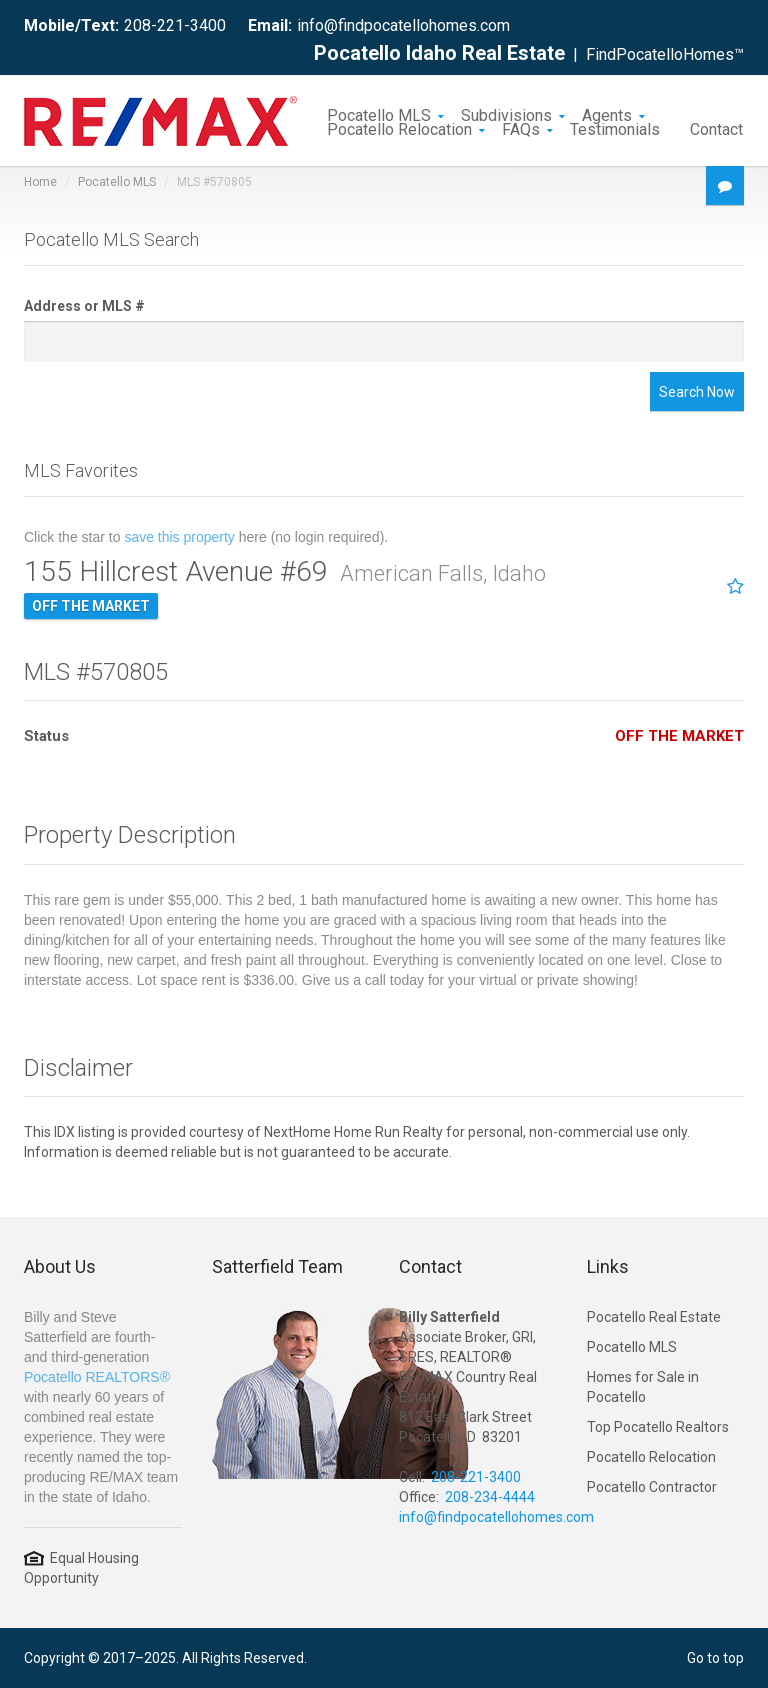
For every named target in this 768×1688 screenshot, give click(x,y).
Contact (716, 128)
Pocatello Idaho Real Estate (439, 53)
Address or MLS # (84, 306)
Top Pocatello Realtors (658, 1427)
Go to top (715, 1658)
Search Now (697, 392)
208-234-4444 (490, 1497)
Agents (607, 114)
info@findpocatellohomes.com (403, 25)
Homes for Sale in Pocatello (643, 1387)
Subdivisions (506, 114)
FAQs (521, 128)
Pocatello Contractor (652, 1487)
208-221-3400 (175, 25)
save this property (179, 537)
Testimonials (615, 128)
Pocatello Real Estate (654, 1317)
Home (40, 182)
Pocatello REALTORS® (97, 1377)
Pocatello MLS (379, 114)
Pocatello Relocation (399, 128)
